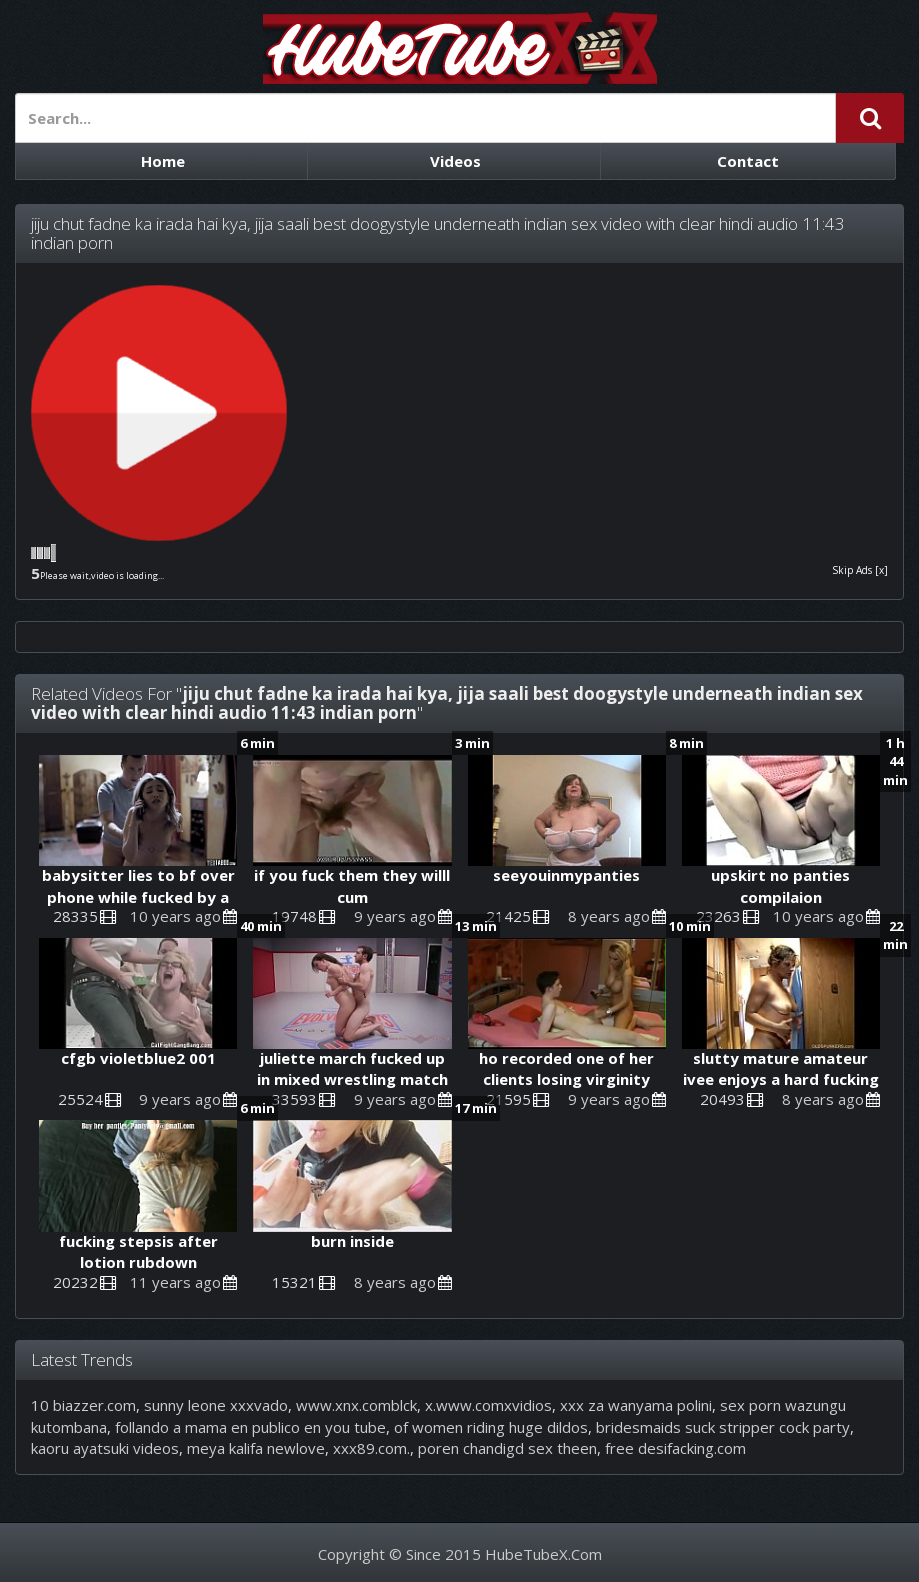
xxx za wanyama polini (636, 1405)
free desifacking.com (675, 1448)
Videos (455, 161)
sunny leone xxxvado (216, 1405)
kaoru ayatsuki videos (105, 1448)
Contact (748, 161)
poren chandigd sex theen (507, 1448)
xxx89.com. (371, 1448)
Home (163, 161)
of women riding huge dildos (491, 1427)
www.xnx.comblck (356, 1405)
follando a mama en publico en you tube (250, 1427)
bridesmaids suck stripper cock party (723, 1427)
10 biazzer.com (83, 1405)
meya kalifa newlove (256, 1448)
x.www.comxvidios (488, 1405)
